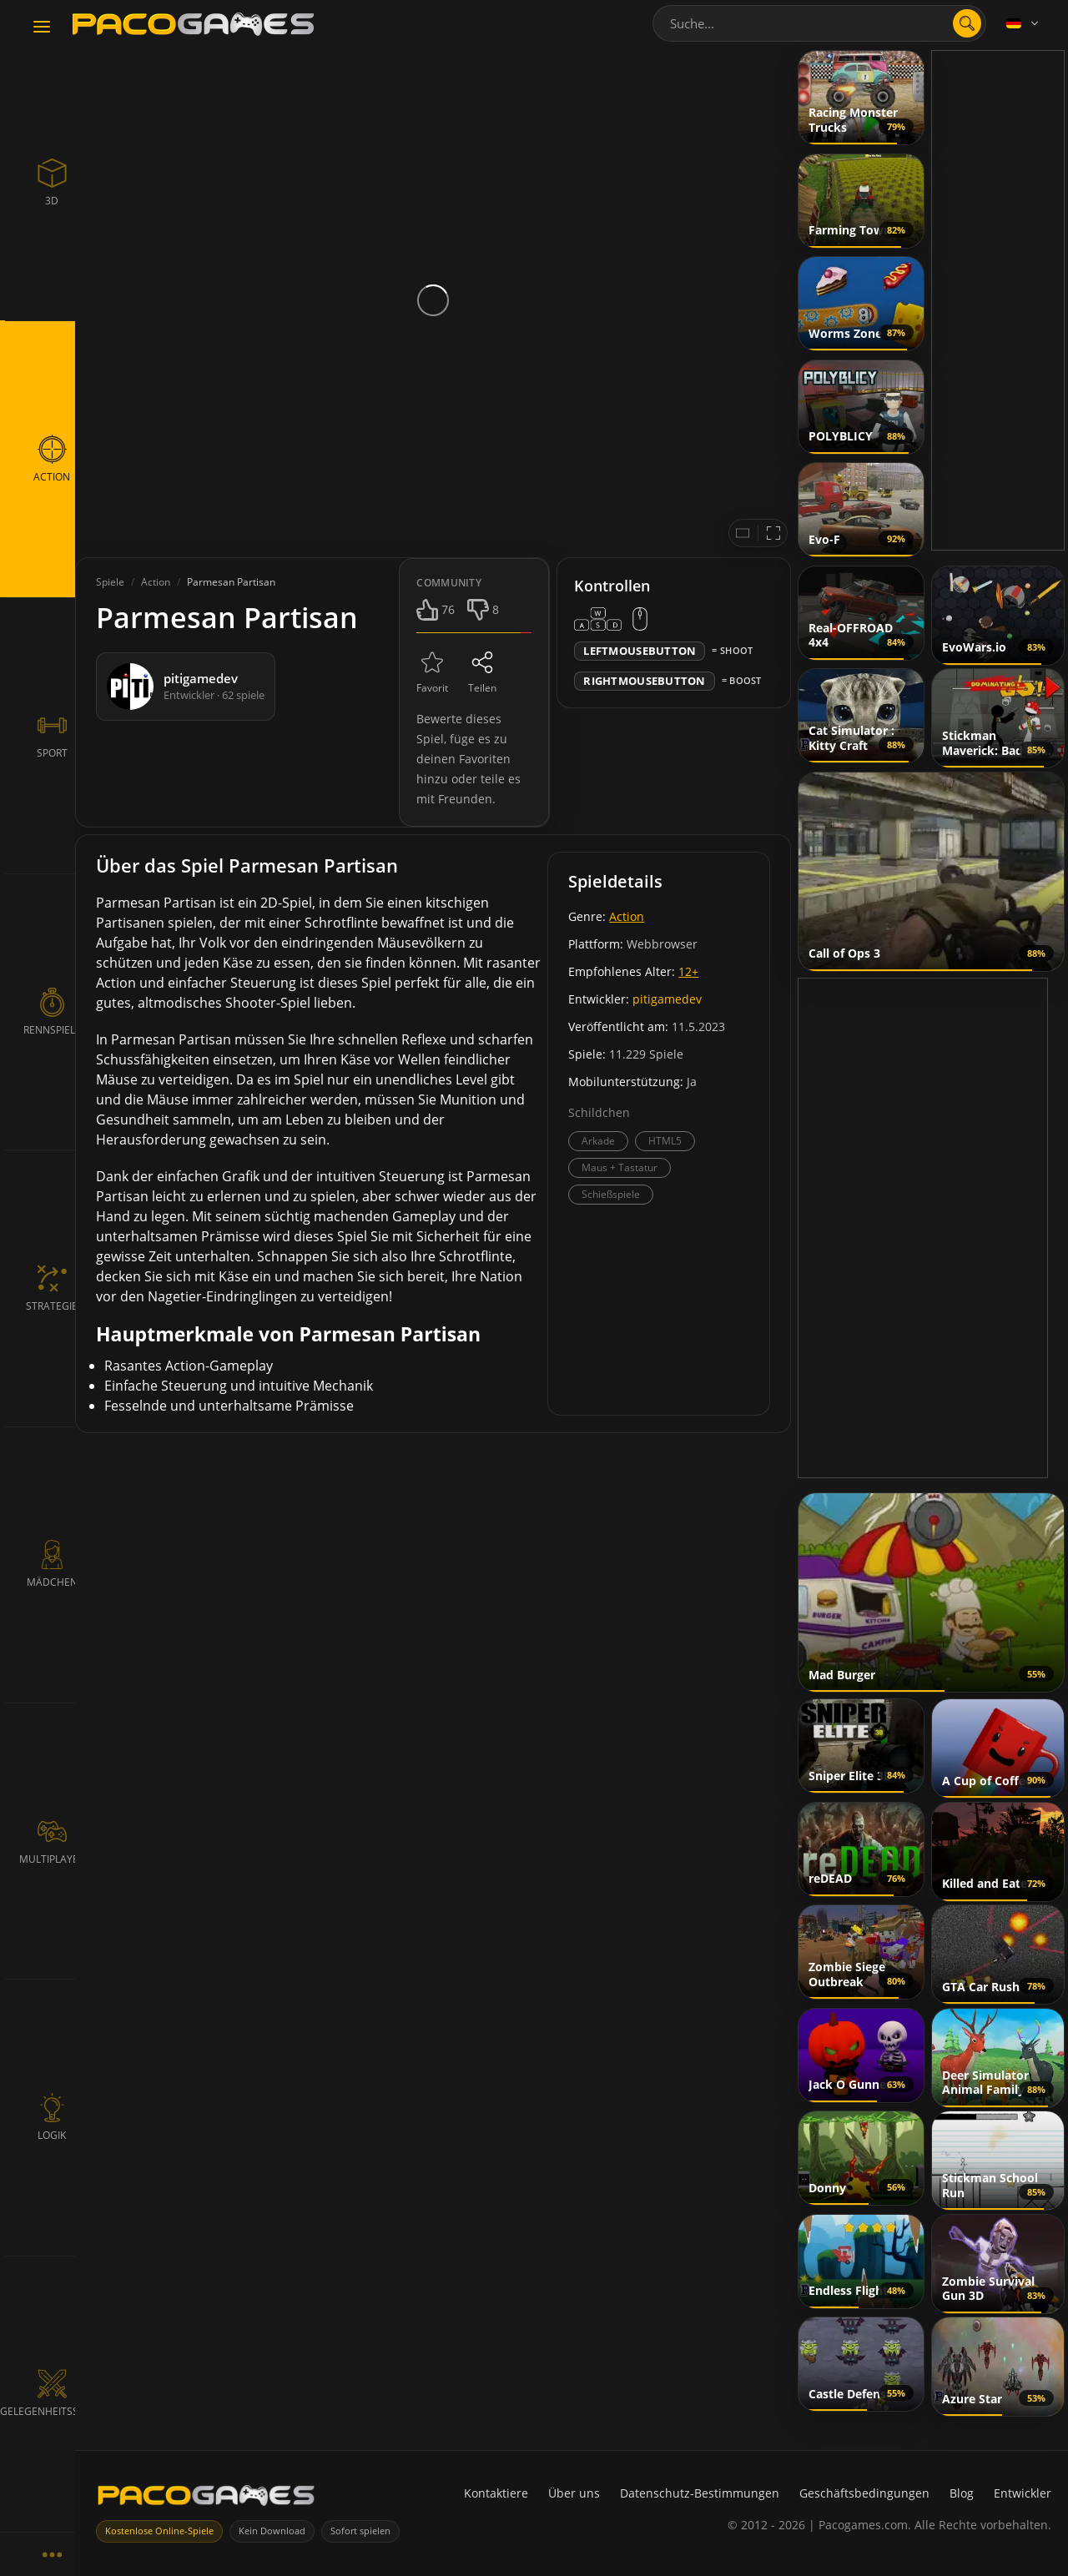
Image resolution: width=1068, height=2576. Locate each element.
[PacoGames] (206, 2498)
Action (626, 916)
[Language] (1023, 23)
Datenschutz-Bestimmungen (699, 2493)
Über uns (574, 2493)
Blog (962, 2493)
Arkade (598, 1141)
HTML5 (665, 1141)
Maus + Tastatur (619, 1167)
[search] (967, 23)
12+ (688, 971)
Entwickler (1022, 2493)
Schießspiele (611, 1194)
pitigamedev (667, 999)
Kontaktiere (496, 2493)
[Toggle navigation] (41, 27)
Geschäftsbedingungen (864, 2493)
